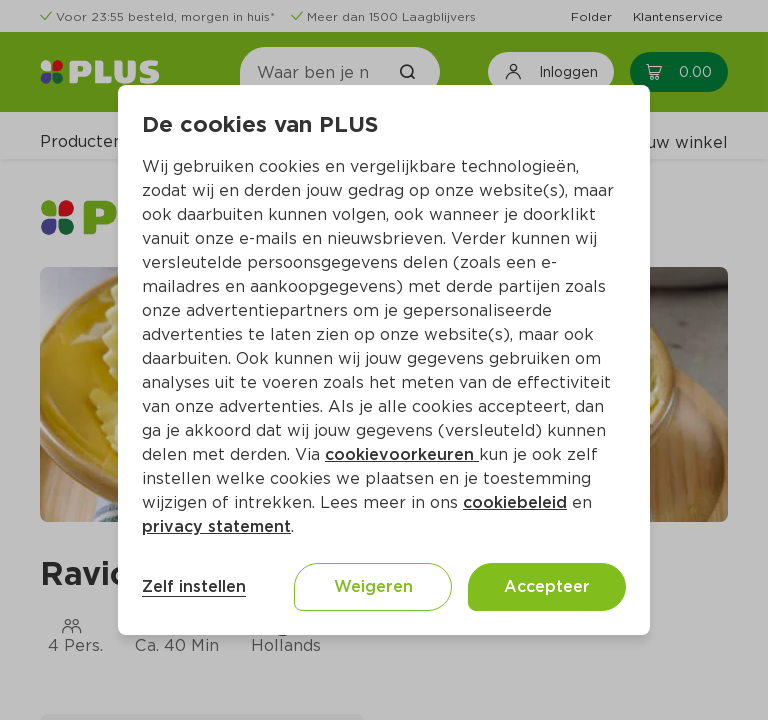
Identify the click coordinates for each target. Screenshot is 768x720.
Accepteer (547, 586)
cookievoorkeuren (402, 454)
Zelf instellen (194, 586)
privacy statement (216, 526)
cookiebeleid (515, 502)
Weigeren (373, 586)
